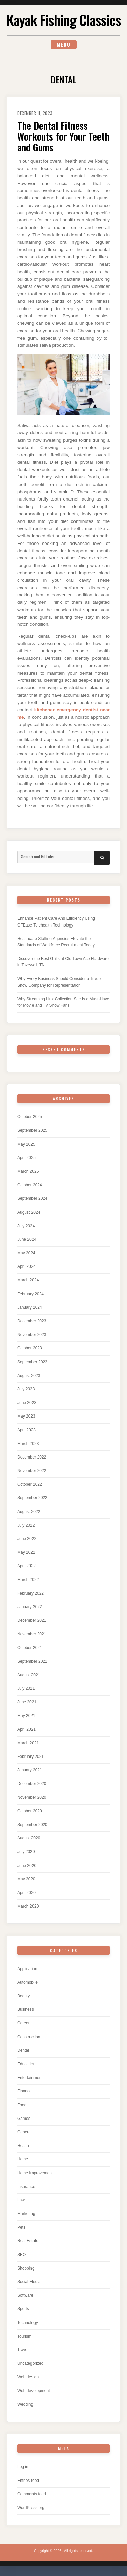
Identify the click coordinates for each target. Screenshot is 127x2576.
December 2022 (31, 1457)
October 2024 (29, 1185)
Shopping (26, 2268)
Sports (23, 2308)
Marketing (26, 2213)
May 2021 (26, 1715)
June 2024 (26, 1239)
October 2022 (29, 1484)
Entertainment (30, 2077)
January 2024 (29, 1307)
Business (25, 2009)
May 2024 (26, 1253)
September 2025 (32, 1130)
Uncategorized (30, 2363)
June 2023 (26, 1402)
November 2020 (31, 1797)
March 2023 (28, 1443)
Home (22, 2159)
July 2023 (26, 1389)
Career (23, 2023)
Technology (27, 2322)
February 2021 (30, 1756)
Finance (24, 2091)
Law (21, 2200)
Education (26, 2064)
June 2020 (26, 1865)
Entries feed (28, 2480)
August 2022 (28, 1511)
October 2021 (29, 1647)
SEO (21, 2254)
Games (23, 2118)
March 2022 (28, 1579)
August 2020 (28, 1838)
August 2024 (28, 1212)
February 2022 (30, 1593)
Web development (33, 2390)
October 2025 (29, 1116)
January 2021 (29, 1770)
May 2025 (26, 1144)
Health (23, 2145)
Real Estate (27, 2240)
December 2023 (31, 1321)
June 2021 (26, 1702)
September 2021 (32, 1661)
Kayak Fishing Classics (63, 19)
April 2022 (26, 1565)
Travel (22, 2349)
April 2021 (26, 1729)
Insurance (26, 2186)
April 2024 (26, 1266)
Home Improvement (35, 2173)
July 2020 (26, 1851)
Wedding (25, 2404)
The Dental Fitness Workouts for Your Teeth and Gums (63, 136)
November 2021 (31, 1634)
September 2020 (32, 1824)
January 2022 (29, 1606)
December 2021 (31, 1620)
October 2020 (29, 1811)
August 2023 (28, 1375)
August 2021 (28, 1675)
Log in (22, 2466)
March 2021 (28, 1743)
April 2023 (26, 1430)
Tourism (24, 2336)
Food (21, 2105)
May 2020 (26, 1879)
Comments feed (31, 2494)
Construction (28, 2037)
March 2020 (28, 1906)
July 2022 (26, 1525)
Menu (64, 44)
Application (27, 1968)
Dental (23, 2050)
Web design (28, 2377)
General (24, 2132)
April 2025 (26, 1157)
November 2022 (31, 1470)
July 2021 (26, 1688)
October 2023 (29, 1348)
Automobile (27, 1982)
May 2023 (26, 1416)
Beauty (23, 1996)
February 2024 (30, 1294)
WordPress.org (30, 2507)
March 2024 (28, 1280)
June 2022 (26, 1538)
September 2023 (32, 1362)
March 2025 (28, 1171)
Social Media (29, 2281)
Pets (21, 2227)
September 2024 (32, 1198)
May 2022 (26, 1552)
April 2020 (26, 1892)
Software (25, 2295)
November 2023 (31, 1334)
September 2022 (32, 1497)
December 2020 (31, 1783)
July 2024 (26, 1225)
